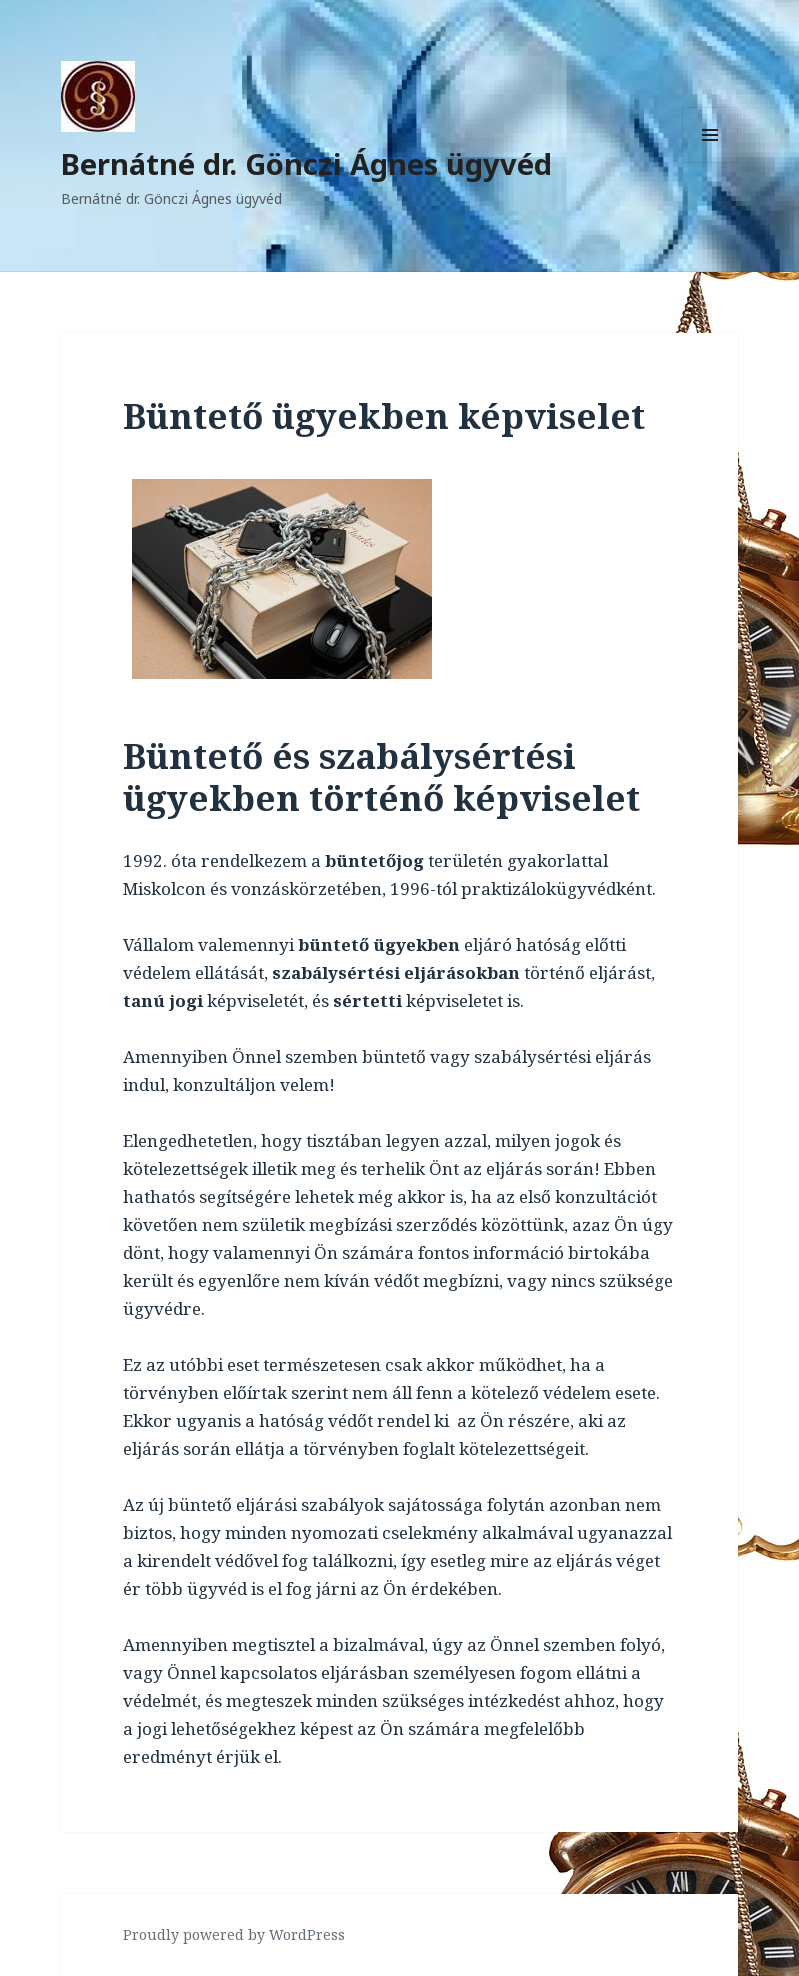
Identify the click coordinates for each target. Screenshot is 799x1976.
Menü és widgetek (710, 162)
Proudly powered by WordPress (234, 1934)
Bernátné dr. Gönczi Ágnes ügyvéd (306, 163)
